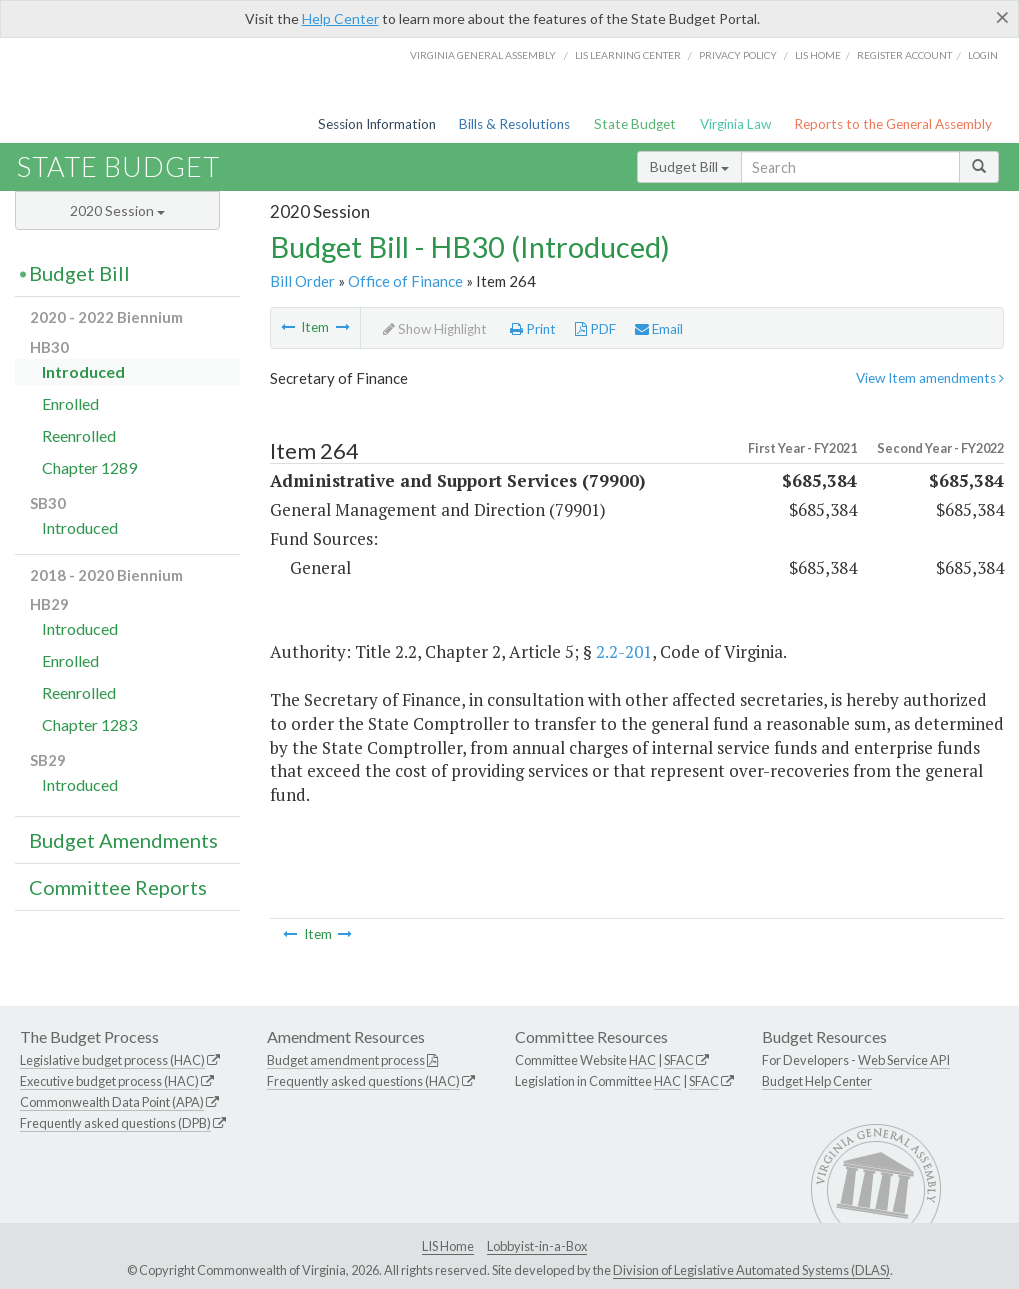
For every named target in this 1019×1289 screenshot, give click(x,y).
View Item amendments (930, 378)
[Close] (1002, 17)
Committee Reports (118, 887)
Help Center (340, 18)
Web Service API (904, 1060)
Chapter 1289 (89, 467)
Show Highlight (435, 329)
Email (659, 329)
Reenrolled (79, 435)
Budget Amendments (123, 840)
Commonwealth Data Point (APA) (112, 1102)
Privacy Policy (738, 55)
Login (983, 55)
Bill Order (302, 281)
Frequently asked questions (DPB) (115, 1123)
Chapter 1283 (89, 724)
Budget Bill (689, 166)
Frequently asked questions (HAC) (363, 1081)
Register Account (904, 55)
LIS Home (448, 1246)
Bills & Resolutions (514, 124)
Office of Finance (405, 281)
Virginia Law (735, 124)
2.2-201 (624, 651)
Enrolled (70, 403)
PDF (595, 329)
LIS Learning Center (628, 55)
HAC (642, 1060)
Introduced (83, 371)
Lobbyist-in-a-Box (537, 1246)
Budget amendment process (346, 1060)
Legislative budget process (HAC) (112, 1060)
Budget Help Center (817, 1081)
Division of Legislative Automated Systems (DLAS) (751, 1270)
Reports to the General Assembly (893, 124)
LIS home (818, 55)
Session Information (377, 124)
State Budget (635, 124)
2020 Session (117, 210)
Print (533, 329)
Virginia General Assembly (483, 55)
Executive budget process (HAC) (109, 1081)
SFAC (679, 1060)
